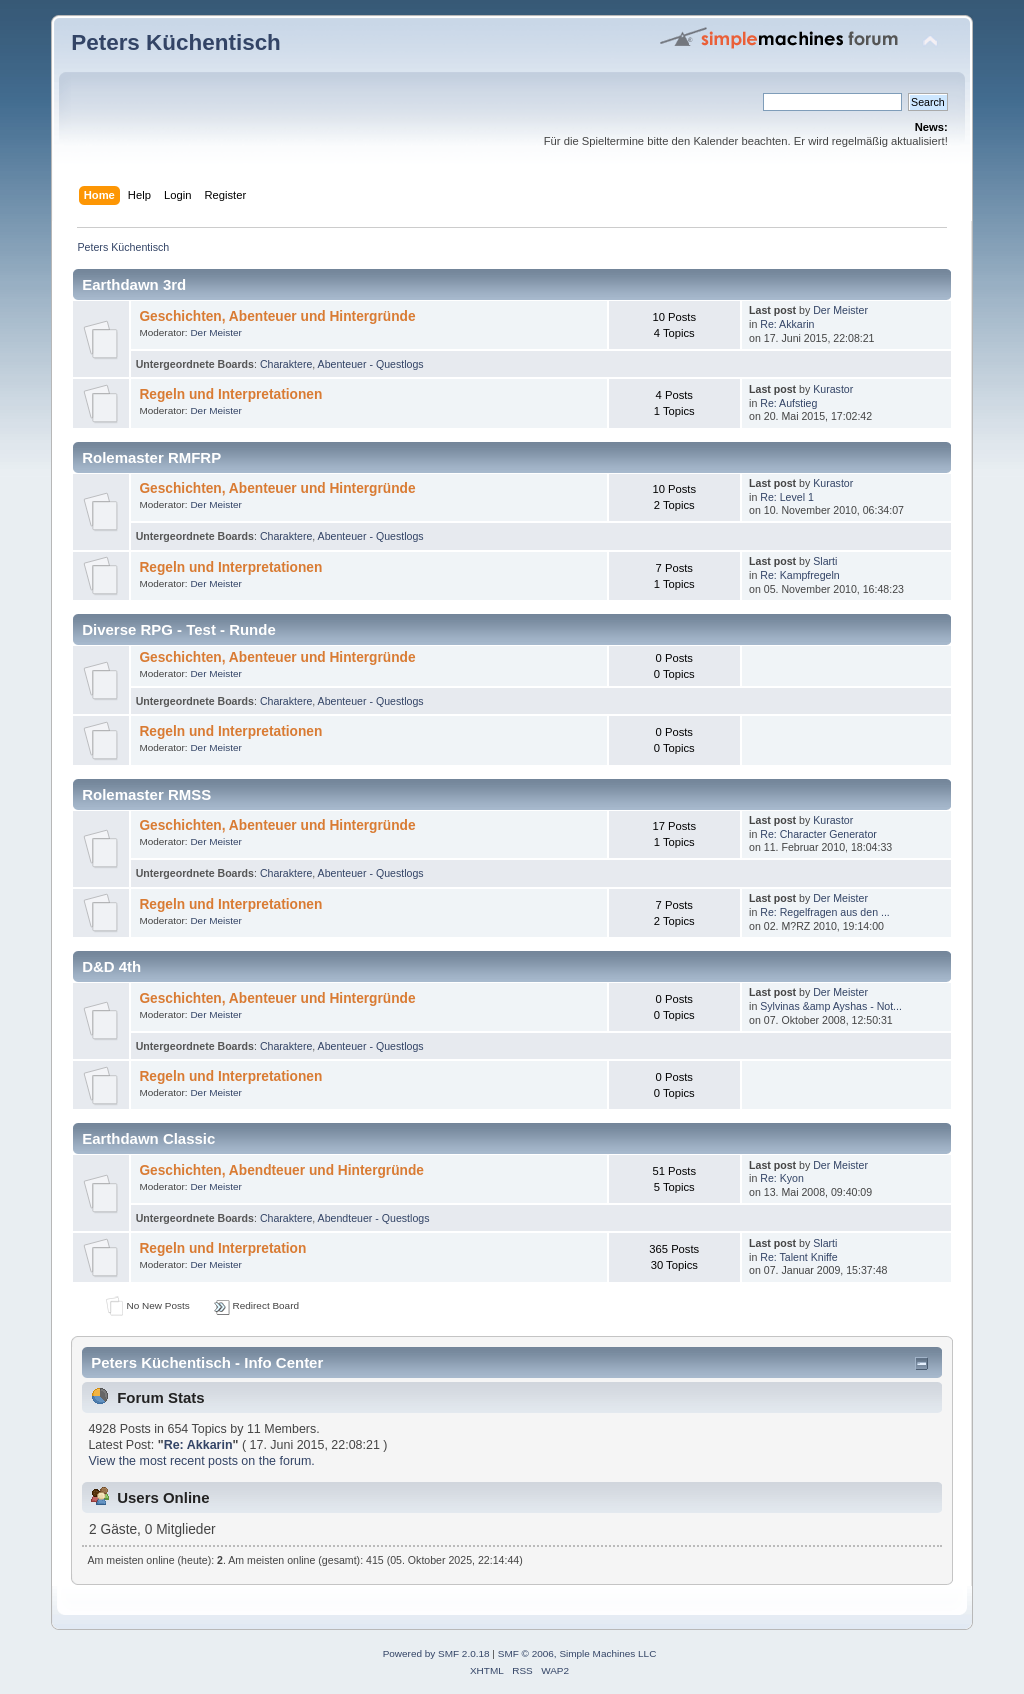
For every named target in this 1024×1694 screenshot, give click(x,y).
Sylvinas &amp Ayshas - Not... (831, 1006)
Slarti (825, 561)
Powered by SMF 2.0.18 (436, 1653)
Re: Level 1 (787, 497)
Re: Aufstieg (788, 403)
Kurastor (833, 389)
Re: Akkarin (787, 324)
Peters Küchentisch (176, 42)
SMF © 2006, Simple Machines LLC (577, 1653)
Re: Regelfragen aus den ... (825, 912)
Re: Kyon (782, 1178)
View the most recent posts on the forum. (201, 1461)
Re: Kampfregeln (800, 575)
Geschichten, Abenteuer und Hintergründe (277, 316)
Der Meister (216, 332)
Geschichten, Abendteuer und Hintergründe (281, 1170)
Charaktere (286, 364)
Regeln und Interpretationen (230, 394)
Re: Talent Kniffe (798, 1257)
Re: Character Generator (818, 834)
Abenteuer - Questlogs (371, 364)
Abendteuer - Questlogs (374, 1218)
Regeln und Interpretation (222, 1248)
